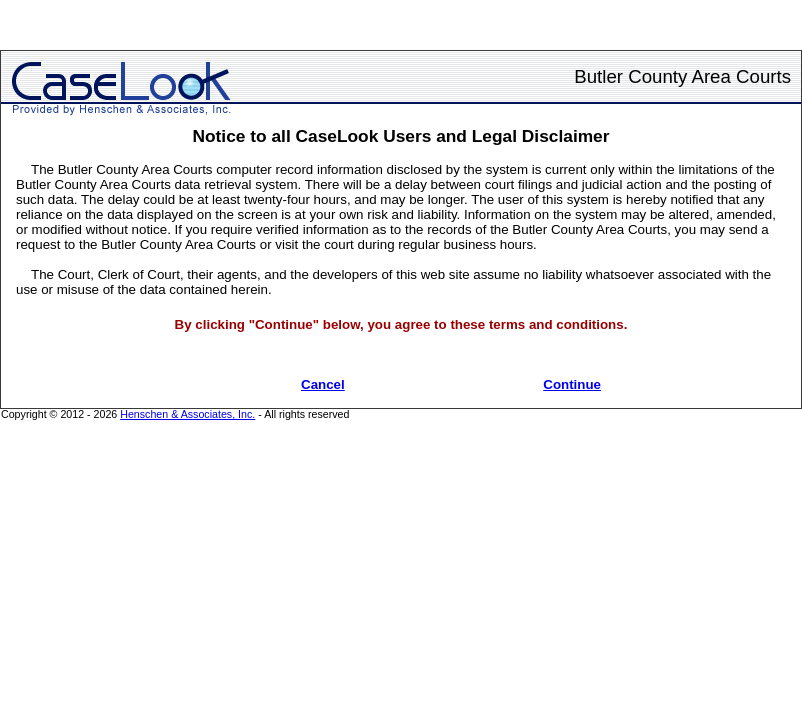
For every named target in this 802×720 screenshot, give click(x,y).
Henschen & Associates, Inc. (187, 414)
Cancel (323, 384)
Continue (572, 384)
